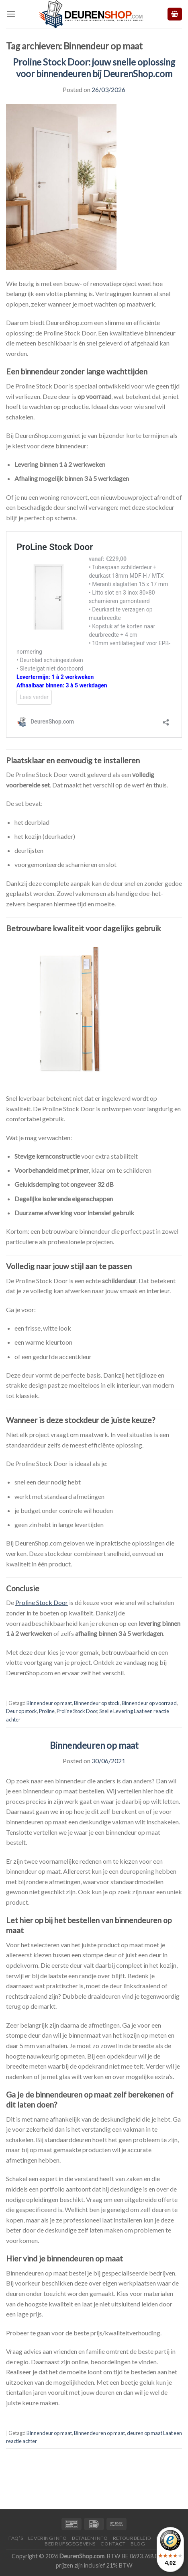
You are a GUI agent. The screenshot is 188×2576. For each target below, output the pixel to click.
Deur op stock (21, 1711)
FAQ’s (15, 2538)
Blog (138, 2544)
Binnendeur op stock (97, 1703)
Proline (47, 1711)
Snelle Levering (116, 1711)
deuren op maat (144, 2433)
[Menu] (11, 14)
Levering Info (47, 2538)
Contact (112, 2544)
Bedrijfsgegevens (70, 2544)
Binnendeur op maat (49, 1703)
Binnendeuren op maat (94, 1745)
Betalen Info (90, 2538)
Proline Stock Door (77, 1711)
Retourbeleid (132, 2538)
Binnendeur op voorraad (149, 1703)
